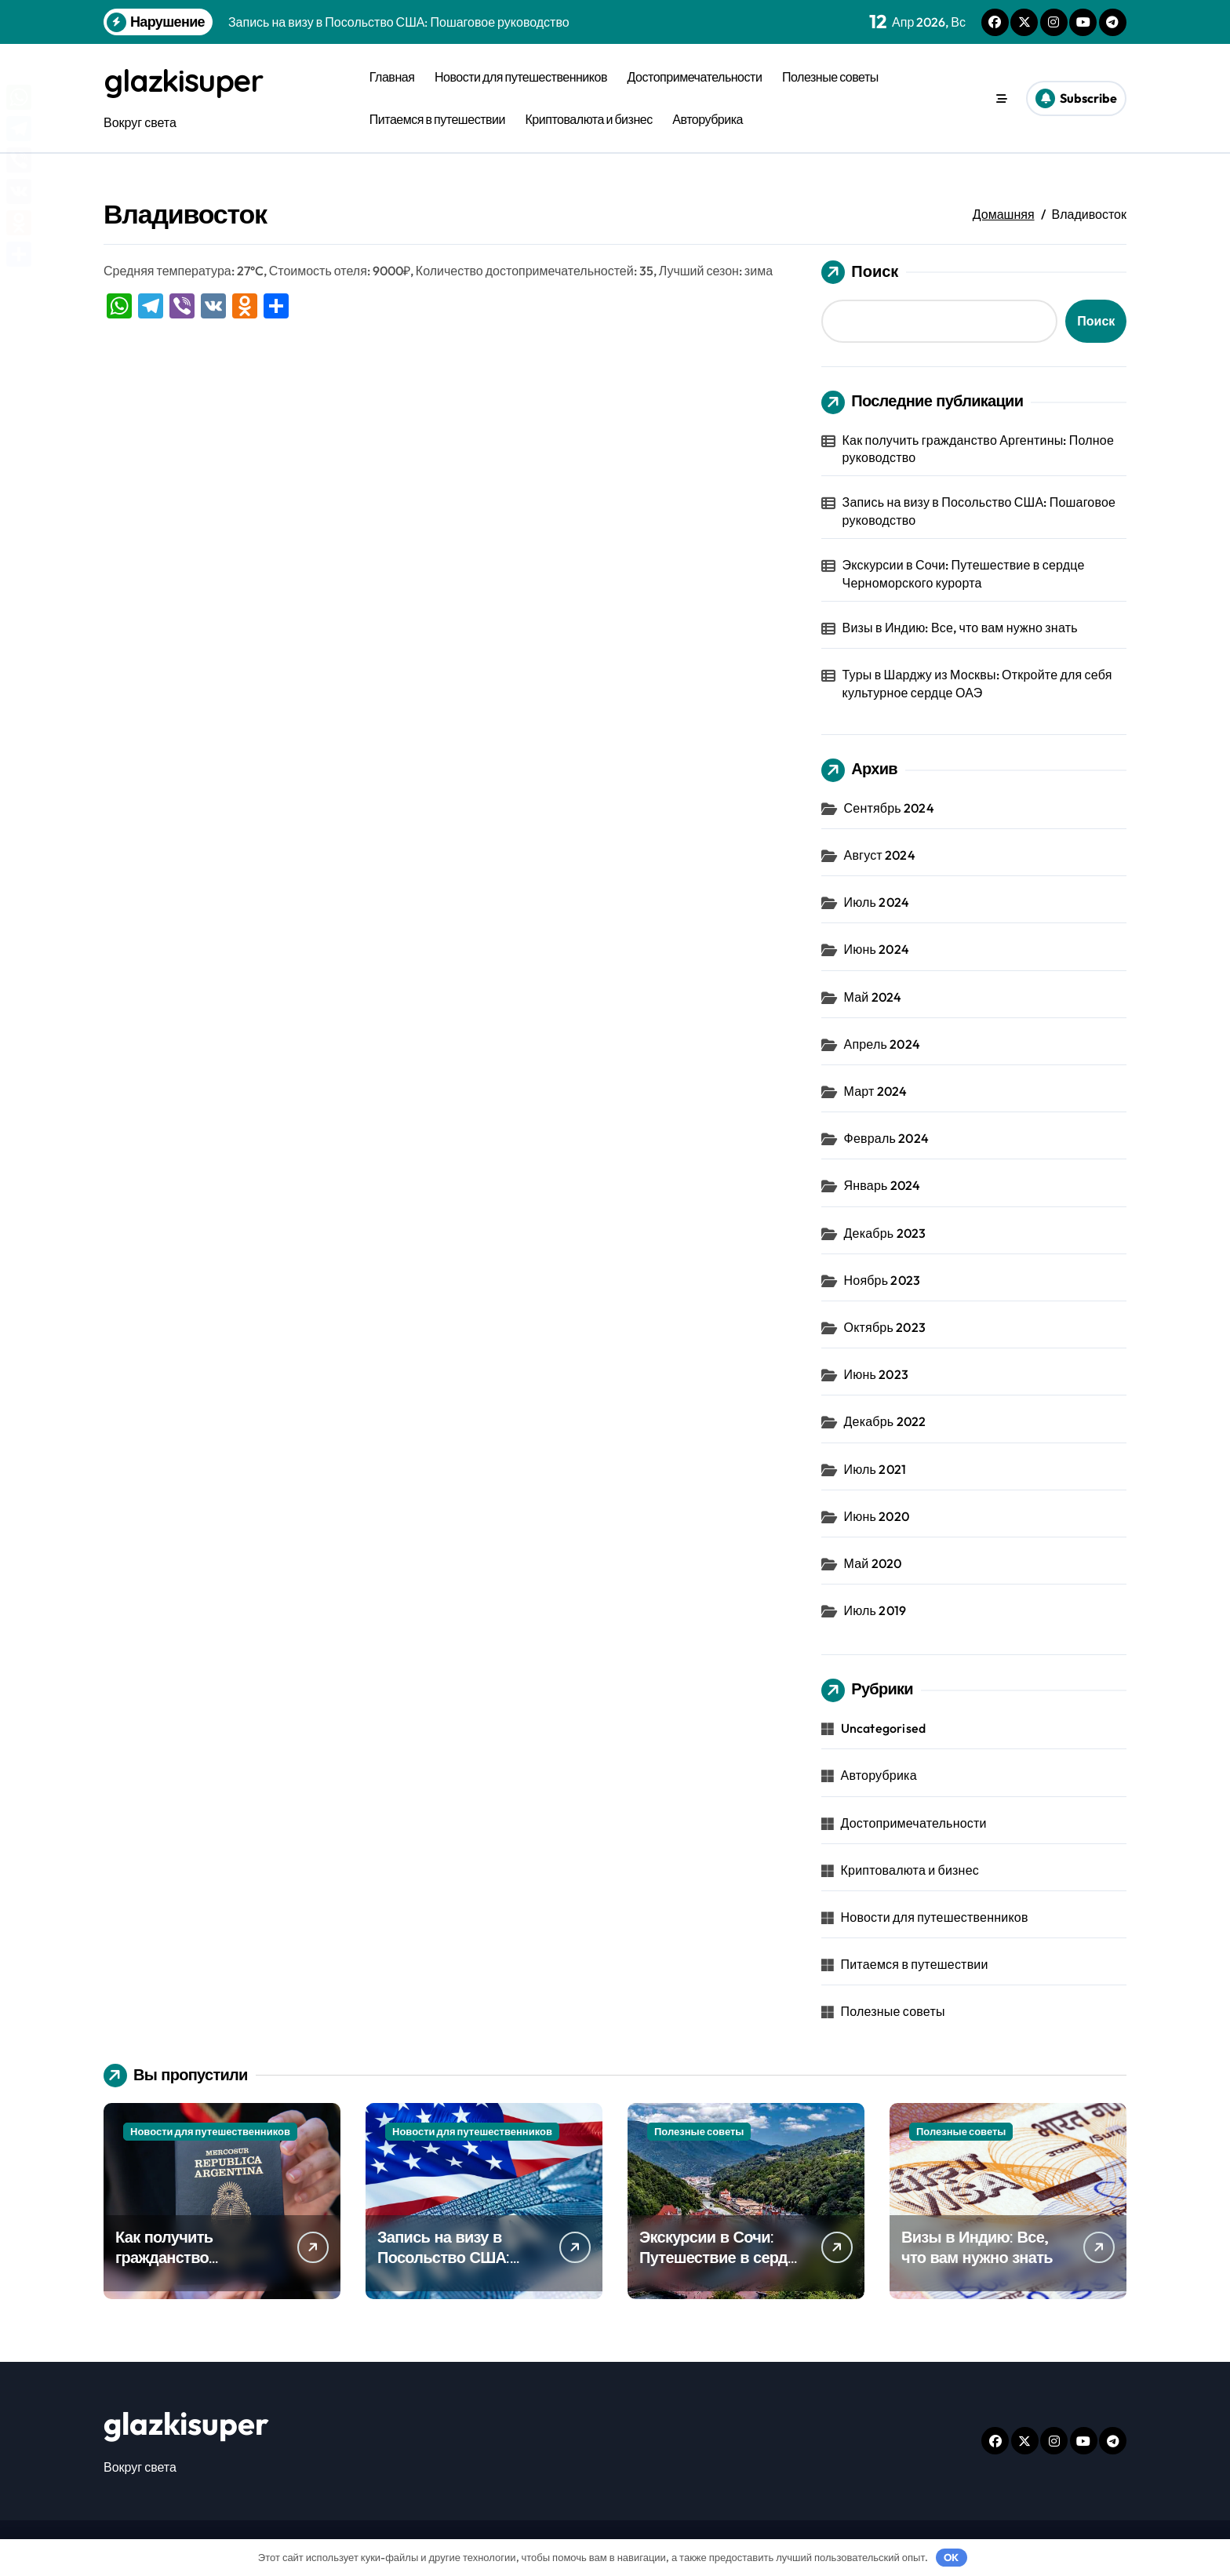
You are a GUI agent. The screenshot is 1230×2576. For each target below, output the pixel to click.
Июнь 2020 (876, 1515)
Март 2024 (876, 1091)
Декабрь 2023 (885, 1232)
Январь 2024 (882, 1185)
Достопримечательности (695, 77)
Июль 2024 (877, 902)
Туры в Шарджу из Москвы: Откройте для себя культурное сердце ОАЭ (977, 683)
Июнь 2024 (876, 949)
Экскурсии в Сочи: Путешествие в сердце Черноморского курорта (963, 573)
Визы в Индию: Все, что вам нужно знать (960, 627)
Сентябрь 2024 (889, 808)
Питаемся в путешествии (437, 119)
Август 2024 (879, 855)
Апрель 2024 (882, 1043)
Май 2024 (873, 996)
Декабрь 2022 (885, 1421)
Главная (392, 77)
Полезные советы (830, 77)
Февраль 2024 (886, 1138)
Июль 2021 (875, 1468)
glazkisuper (185, 80)
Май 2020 (873, 1563)
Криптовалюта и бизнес (589, 119)
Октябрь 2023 (885, 1327)
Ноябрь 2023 (882, 1279)
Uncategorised (883, 1728)
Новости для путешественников (521, 77)
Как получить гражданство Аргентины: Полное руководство (978, 447)
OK (951, 2557)
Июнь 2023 (876, 1374)
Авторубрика (707, 119)
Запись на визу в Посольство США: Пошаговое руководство (979, 510)
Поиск (859, 271)
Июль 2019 (875, 1610)
